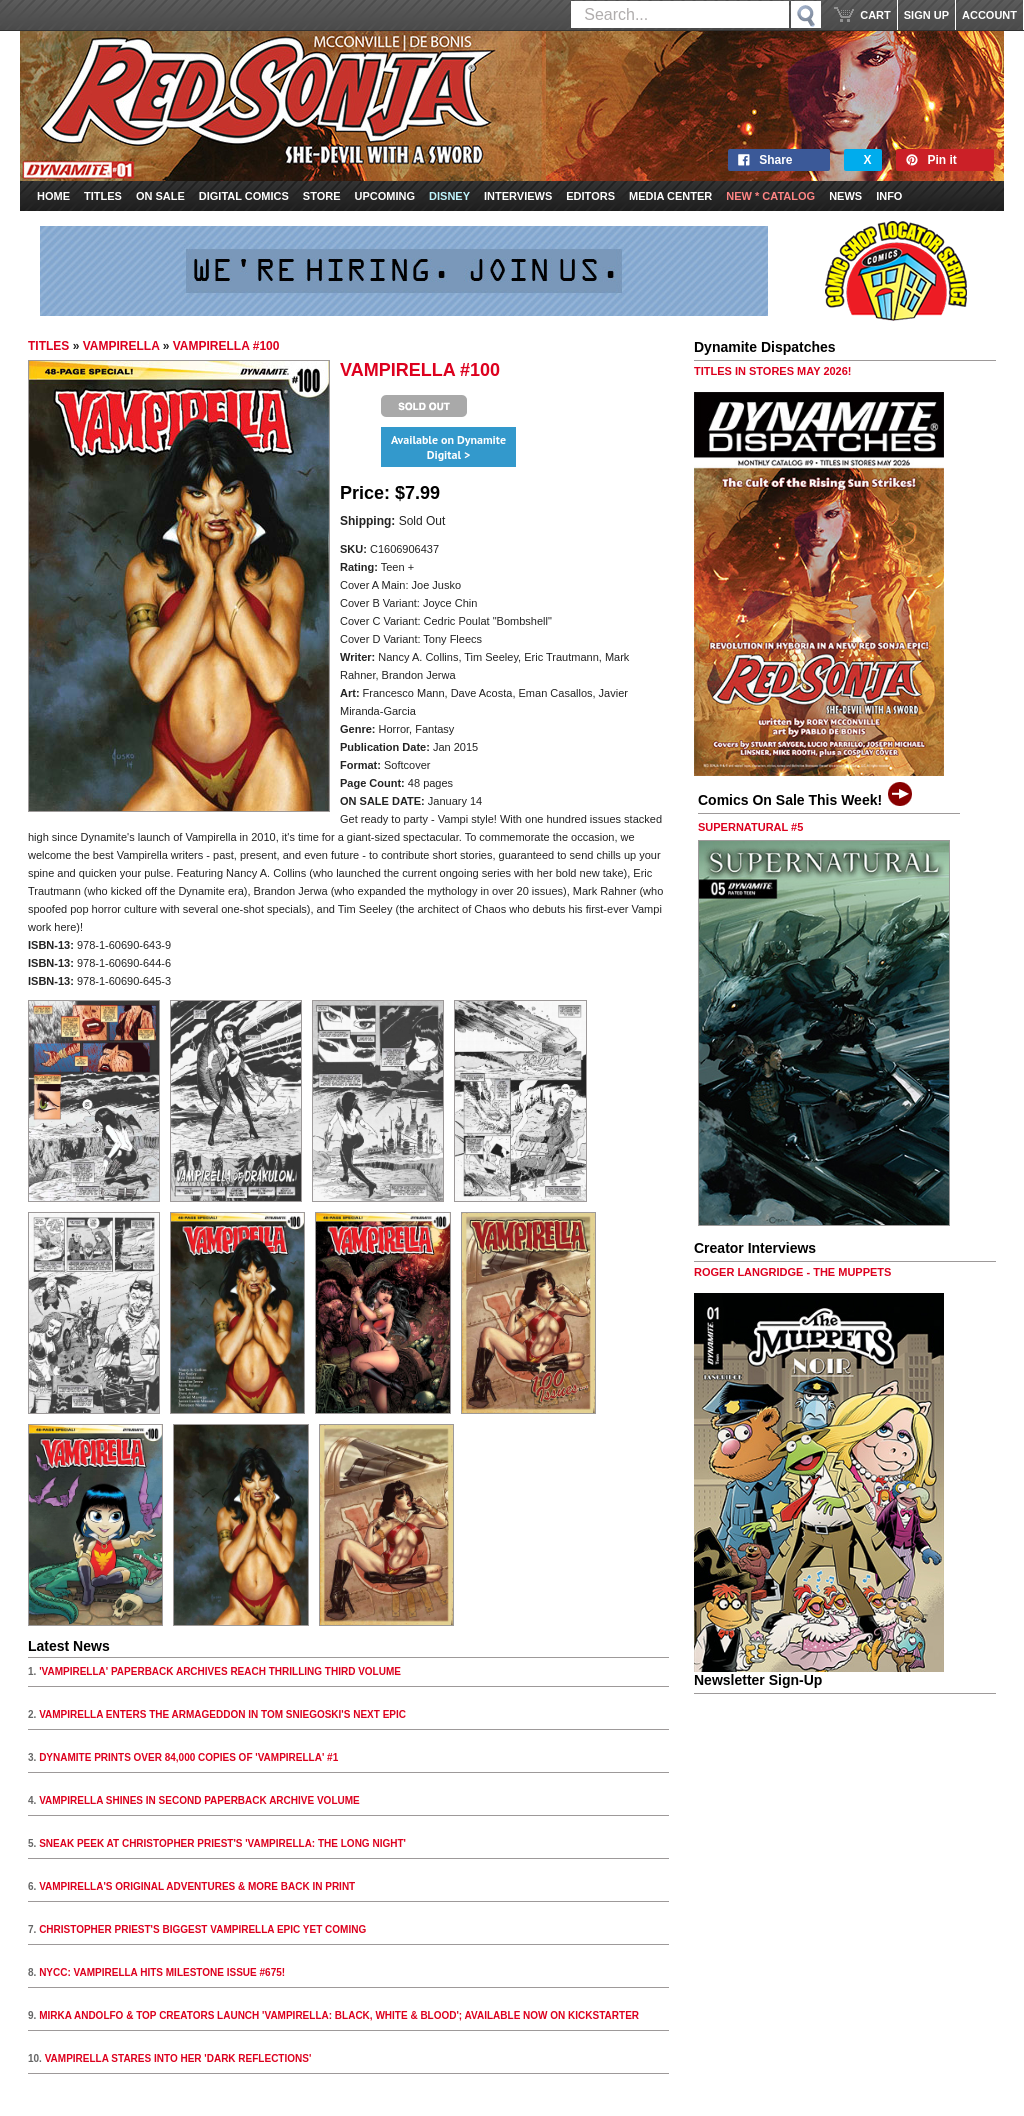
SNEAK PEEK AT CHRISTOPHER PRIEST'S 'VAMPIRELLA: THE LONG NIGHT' (222, 1843)
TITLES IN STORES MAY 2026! (773, 371)
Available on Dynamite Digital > (448, 447)
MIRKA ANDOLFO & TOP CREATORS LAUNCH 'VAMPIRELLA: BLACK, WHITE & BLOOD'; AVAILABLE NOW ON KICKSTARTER (339, 2015)
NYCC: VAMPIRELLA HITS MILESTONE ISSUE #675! (162, 1972)
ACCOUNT (989, 15)
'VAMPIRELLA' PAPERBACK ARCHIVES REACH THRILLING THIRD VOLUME (220, 1671)
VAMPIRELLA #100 (226, 346)
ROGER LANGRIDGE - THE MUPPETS (792, 1272)
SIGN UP (926, 15)
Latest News (69, 1646)
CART (875, 15)
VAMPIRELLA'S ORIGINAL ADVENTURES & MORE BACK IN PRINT (197, 1886)
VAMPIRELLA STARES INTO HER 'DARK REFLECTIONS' (178, 2058)
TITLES (48, 346)
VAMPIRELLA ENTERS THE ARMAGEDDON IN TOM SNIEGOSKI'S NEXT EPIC (222, 1714)
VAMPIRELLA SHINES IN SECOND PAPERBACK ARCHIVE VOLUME (199, 1800)
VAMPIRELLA (121, 346)
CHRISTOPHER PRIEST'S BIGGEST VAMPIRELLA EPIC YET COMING (202, 1929)
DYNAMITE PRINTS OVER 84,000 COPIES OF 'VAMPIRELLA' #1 (188, 1757)
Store (322, 196)
